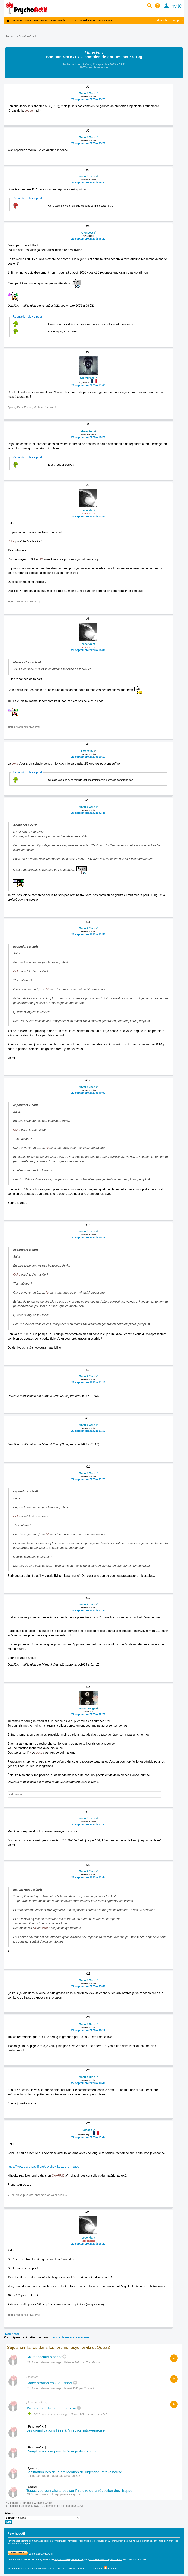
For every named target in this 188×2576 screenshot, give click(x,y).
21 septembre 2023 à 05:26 (88, 143)
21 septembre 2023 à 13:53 (88, 516)
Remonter (12, 2334)
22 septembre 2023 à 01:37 (88, 1610)
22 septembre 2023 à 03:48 (88, 2083)
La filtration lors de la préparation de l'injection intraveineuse (74, 2472)
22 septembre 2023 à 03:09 (88, 1986)
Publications (105, 20)
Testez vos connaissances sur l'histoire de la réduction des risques (79, 2491)
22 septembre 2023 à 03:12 (88, 2030)
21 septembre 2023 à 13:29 (88, 437)
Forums (17, 20)
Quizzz (72, 20)
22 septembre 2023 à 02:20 (88, 1714)
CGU (88, 2568)
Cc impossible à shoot (44, 2357)
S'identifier (162, 20)
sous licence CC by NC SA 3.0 (105, 2559)
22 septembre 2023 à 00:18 (88, 1237)
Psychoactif (12, 2502)
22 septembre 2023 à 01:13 (88, 1430)
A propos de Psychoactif (41, 2568)
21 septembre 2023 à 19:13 (88, 756)
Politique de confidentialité (70, 2568)
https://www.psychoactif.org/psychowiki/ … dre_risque (43, 2166)
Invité (171, 5)
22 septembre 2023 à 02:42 (88, 1824)
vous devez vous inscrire (71, 2337)
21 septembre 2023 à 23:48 (88, 812)
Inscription (177, 20)
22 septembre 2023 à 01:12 (88, 1382)
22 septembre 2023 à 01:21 (88, 1479)
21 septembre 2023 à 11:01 (88, 385)
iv (30, 1752)
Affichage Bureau (17, 2568)
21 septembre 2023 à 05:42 (88, 182)
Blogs (28, 20)
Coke (11, 541)
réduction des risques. (19, 2543)
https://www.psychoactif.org (68, 2559)
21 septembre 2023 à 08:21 (88, 238)
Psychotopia (58, 20)
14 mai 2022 (71, 2388)
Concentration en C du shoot (49, 2383)
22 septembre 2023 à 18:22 (88, 2243)
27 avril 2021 (78, 2414)
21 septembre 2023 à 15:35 (88, 650)
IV (41, 559)
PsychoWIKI (41, 20)
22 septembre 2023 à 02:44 (88, 1877)
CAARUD (58, 2175)
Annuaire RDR (87, 20)
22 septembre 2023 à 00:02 (88, 1092)
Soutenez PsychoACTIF (31, 2553)
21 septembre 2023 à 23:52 (88, 934)
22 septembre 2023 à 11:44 (88, 2137)
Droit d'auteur (15, 2559)
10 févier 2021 (72, 2362)
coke (15, 763)
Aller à (42, 2518)
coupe (29, 110)
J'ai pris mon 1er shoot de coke (51, 2408)
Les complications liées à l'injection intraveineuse (65, 2430)
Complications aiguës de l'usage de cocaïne (61, 2451)
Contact (97, 2568)
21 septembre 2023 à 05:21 (88, 99)
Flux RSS (111, 2568)
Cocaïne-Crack (28, 36)
